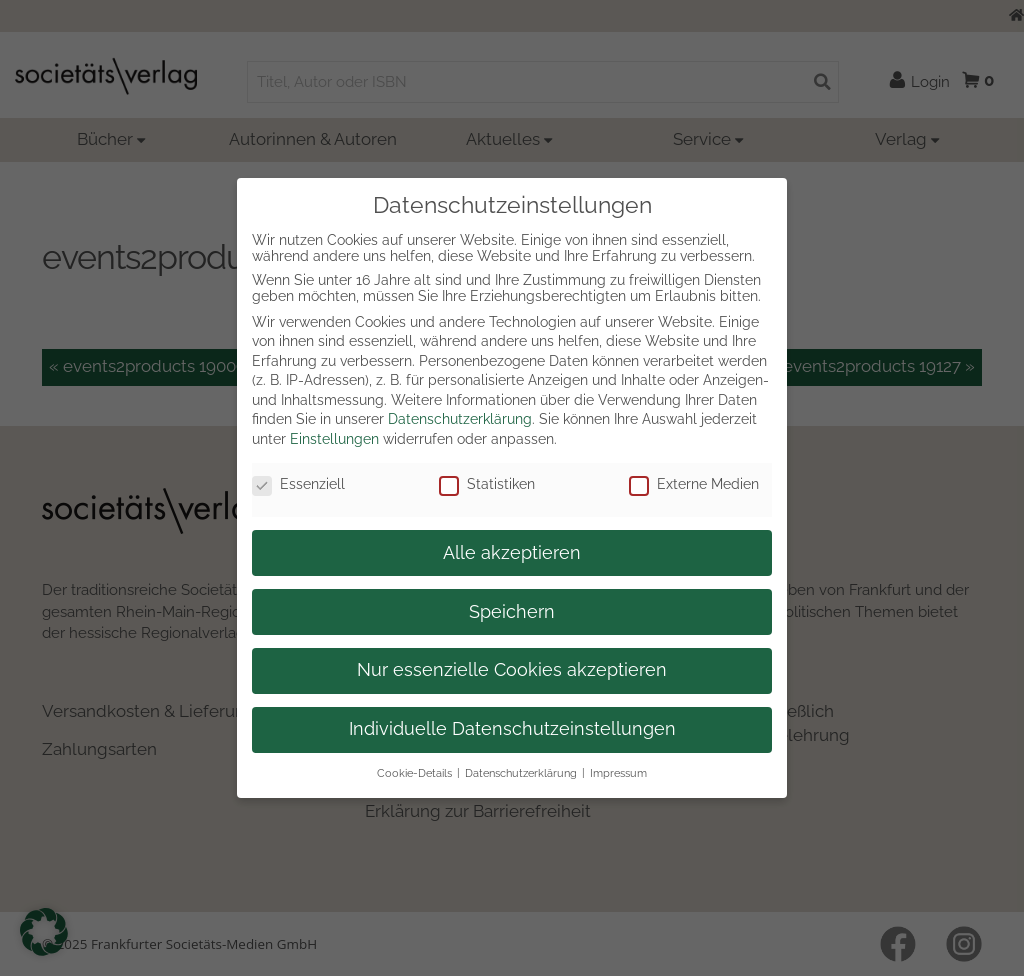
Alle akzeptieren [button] (512, 553)
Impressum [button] (618, 773)
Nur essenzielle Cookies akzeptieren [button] (512, 670)
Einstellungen (334, 439)
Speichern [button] (512, 612)
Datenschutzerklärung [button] (521, 773)
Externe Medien (694, 484)
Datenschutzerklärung (460, 419)
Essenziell (298, 484)
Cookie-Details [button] (414, 773)
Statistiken (487, 484)
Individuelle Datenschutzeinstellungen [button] (512, 729)
